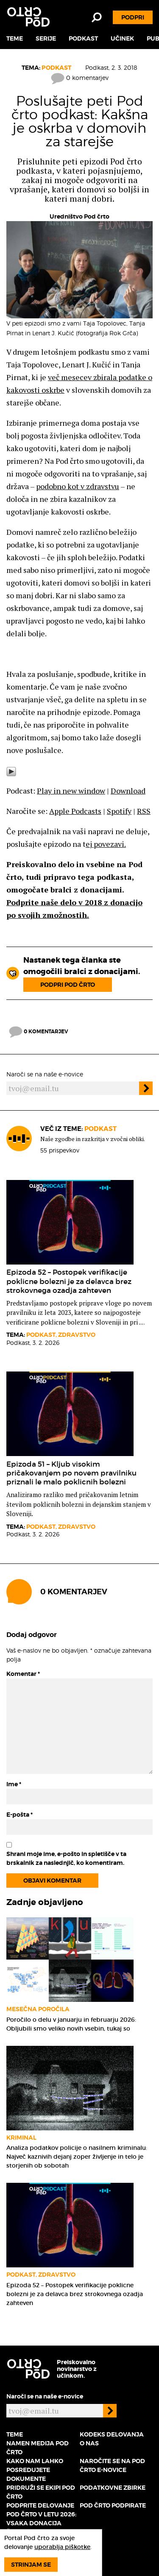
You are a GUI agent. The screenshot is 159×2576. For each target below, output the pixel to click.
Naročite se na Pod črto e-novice (112, 2465)
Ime (13, 1784)
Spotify (119, 811)
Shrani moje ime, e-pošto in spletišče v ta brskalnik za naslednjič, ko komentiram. (66, 1858)
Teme (14, 38)
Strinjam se (31, 2564)
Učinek (122, 38)
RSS (144, 811)
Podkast (83, 38)
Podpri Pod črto (67, 984)
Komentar (23, 1674)
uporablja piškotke (62, 2547)
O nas (89, 2443)
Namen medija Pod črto (37, 2447)
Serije (46, 38)
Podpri (132, 17)
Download (128, 791)
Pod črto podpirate (113, 2505)
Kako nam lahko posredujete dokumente (34, 2470)
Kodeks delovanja (112, 2434)
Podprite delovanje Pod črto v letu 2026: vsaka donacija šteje (41, 2519)
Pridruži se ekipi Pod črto (40, 2492)
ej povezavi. (106, 844)
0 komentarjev (80, 77)
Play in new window (71, 791)
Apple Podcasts (75, 811)
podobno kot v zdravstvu (77, 486)
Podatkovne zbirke (112, 2487)
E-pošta (19, 1814)
